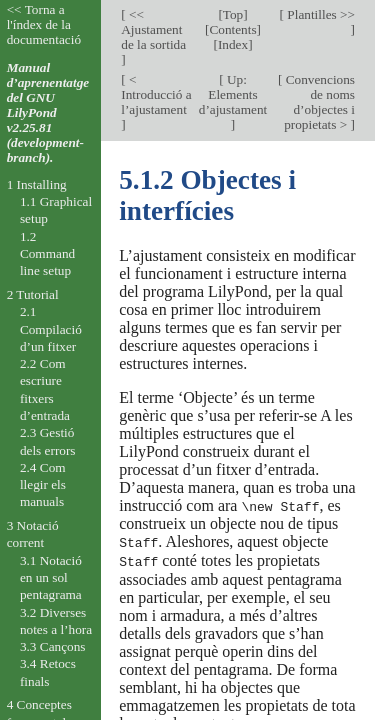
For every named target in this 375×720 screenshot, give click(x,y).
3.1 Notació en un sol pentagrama (51, 578)
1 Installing (37, 184)
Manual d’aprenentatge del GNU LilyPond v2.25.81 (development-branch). (48, 112)
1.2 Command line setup (47, 254)
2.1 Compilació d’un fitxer (51, 329)
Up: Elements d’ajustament (233, 94)
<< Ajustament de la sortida (153, 29)
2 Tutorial (33, 294)
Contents (232, 29)
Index (233, 44)
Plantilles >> (319, 14)
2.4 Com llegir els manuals (43, 485)
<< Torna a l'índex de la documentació (44, 24)
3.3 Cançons (53, 646)
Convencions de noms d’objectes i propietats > (318, 102)
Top (233, 14)
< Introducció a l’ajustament (156, 94)
